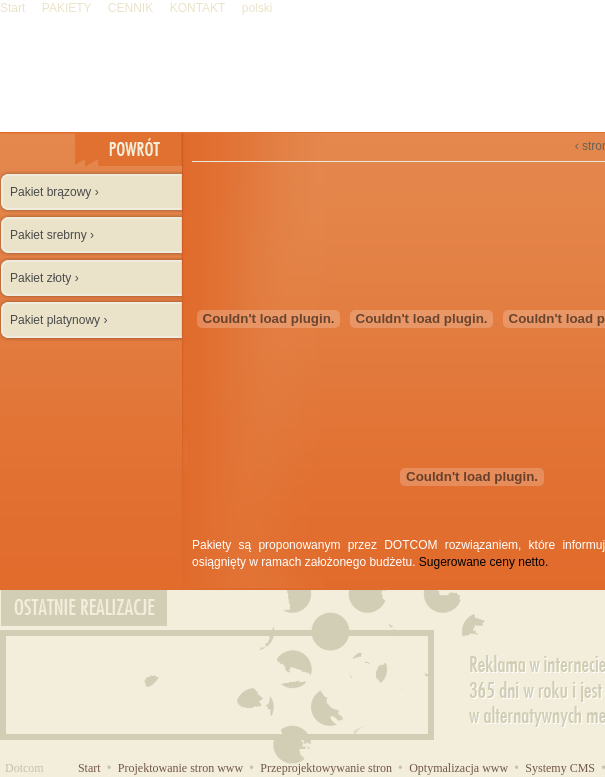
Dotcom (24, 768)
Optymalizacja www (460, 768)
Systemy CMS (561, 768)
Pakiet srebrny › (52, 235)
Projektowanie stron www (182, 768)
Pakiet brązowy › (54, 192)
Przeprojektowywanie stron (327, 768)
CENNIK (132, 8)
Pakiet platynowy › (58, 320)
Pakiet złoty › (44, 278)
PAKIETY (68, 8)
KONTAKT (199, 8)
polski (257, 8)
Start (14, 8)
